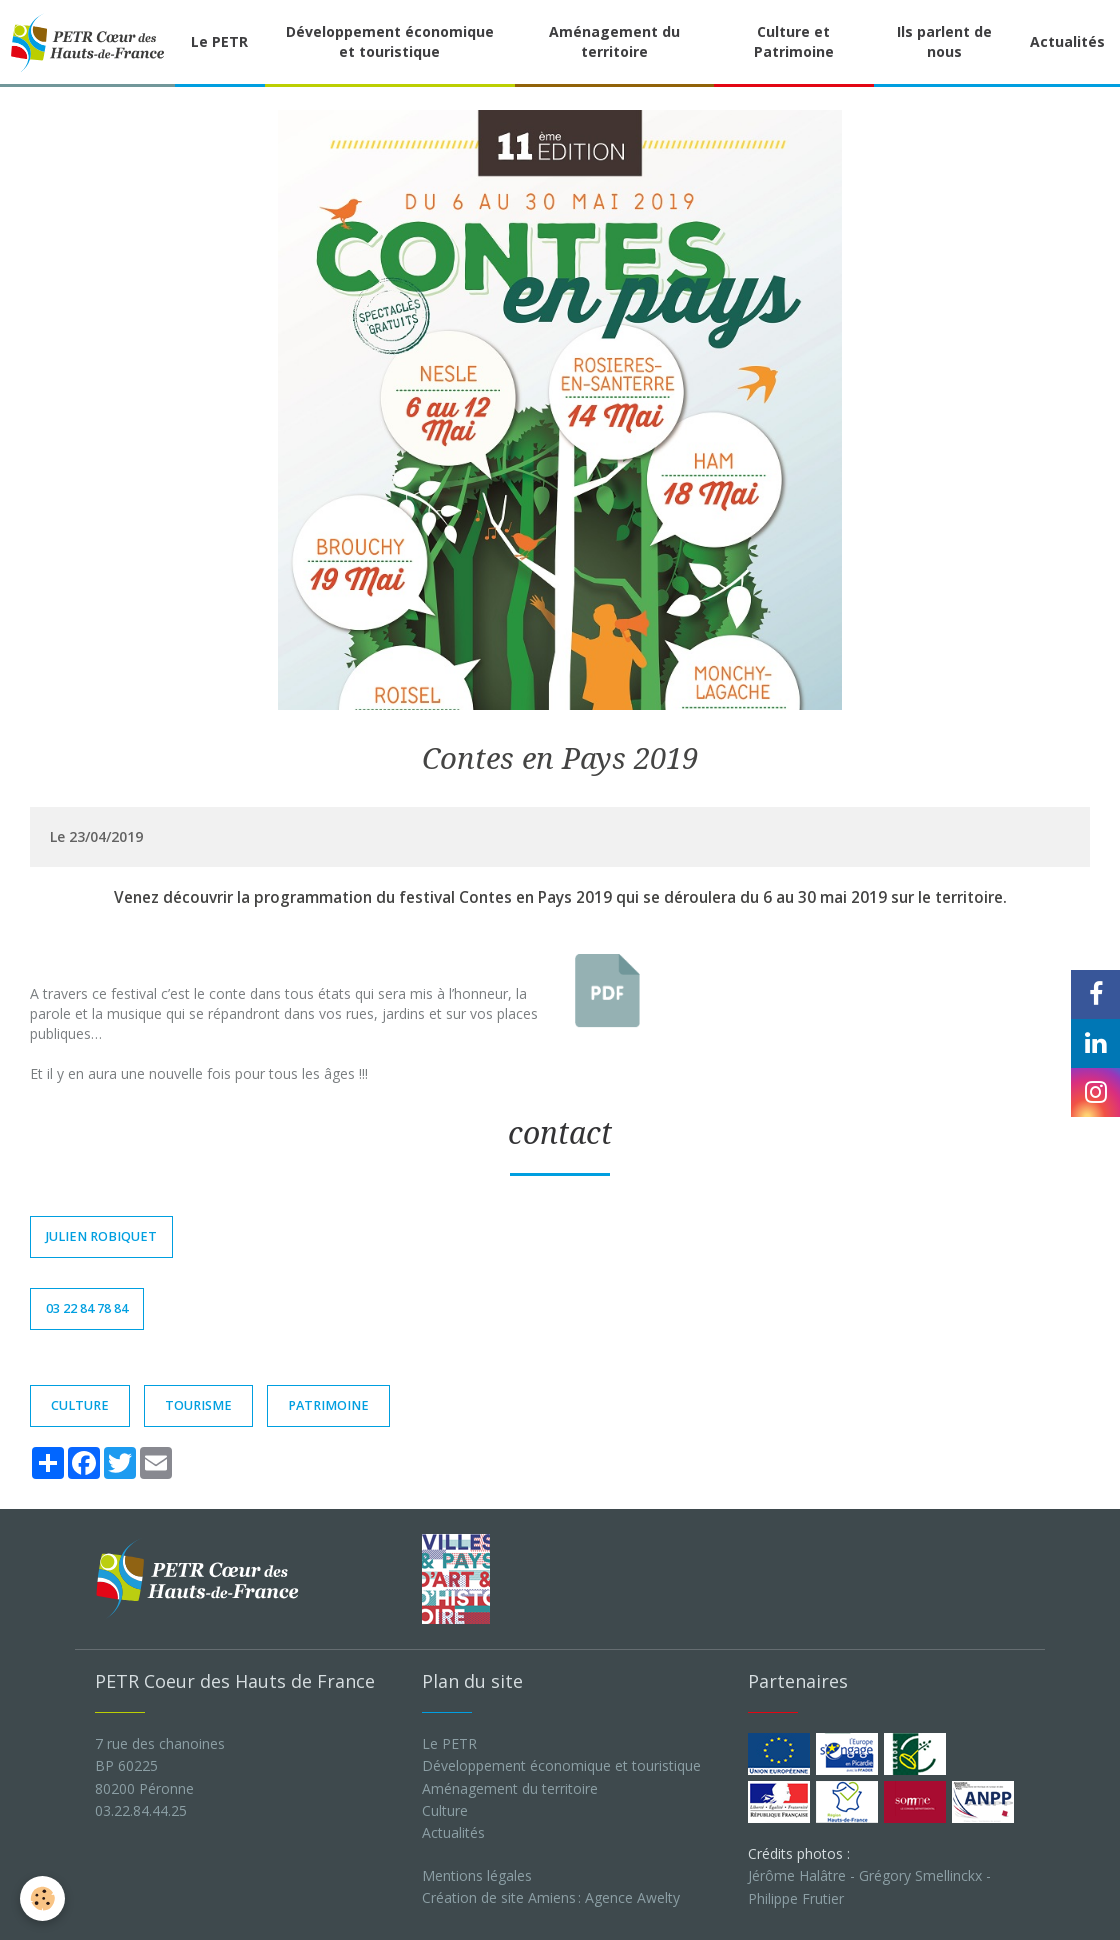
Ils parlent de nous (944, 41)
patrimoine (328, 1405)
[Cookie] (42, 1898)
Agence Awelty (632, 1897)
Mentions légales (477, 1875)
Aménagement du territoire (614, 41)
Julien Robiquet (101, 1236)
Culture (445, 1810)
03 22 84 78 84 (87, 1308)
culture (80, 1405)
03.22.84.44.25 (141, 1810)
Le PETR (219, 41)
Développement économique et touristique (390, 41)
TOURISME (198, 1405)
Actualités (1067, 41)
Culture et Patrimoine (794, 41)
